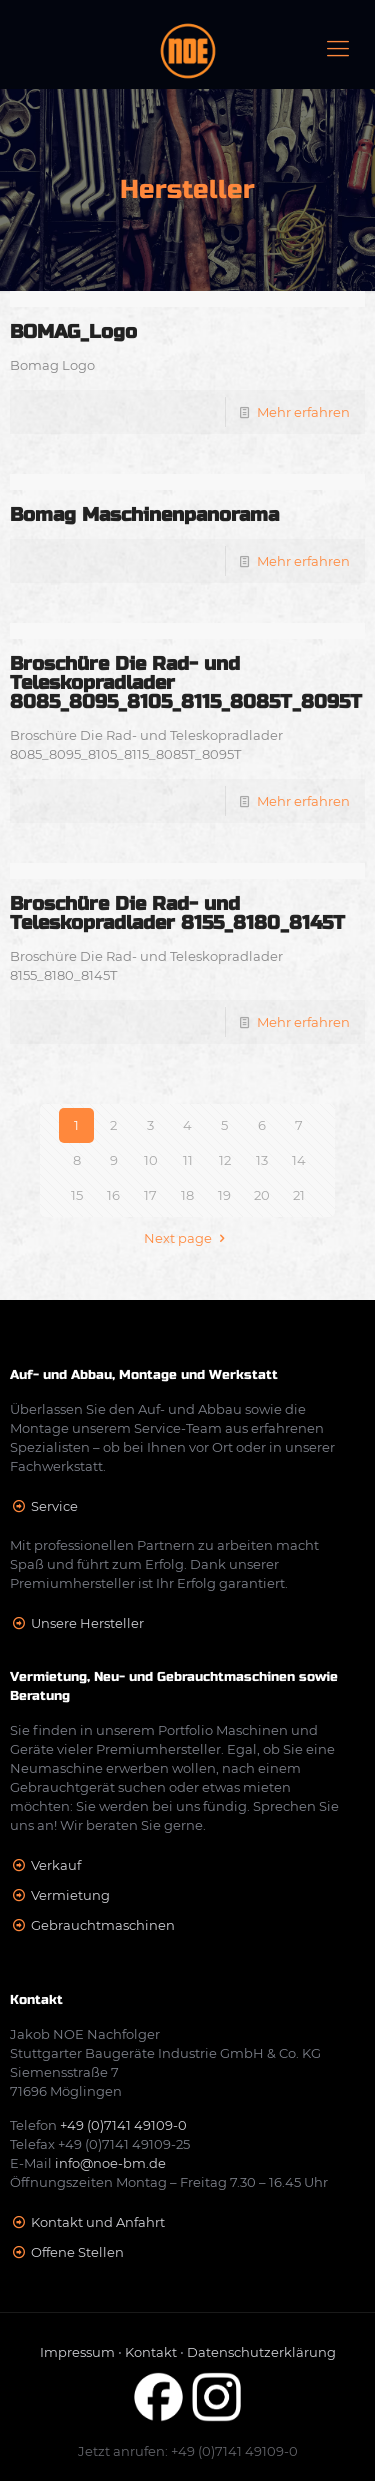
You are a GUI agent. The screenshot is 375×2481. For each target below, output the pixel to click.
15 (77, 1195)
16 (113, 1195)
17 (150, 1195)
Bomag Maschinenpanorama (144, 514)
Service (54, 1506)
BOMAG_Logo (73, 331)
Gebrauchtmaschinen (103, 1925)
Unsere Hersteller (87, 1623)
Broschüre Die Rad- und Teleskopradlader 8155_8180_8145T (177, 913)
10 (151, 1160)
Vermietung (70, 1895)
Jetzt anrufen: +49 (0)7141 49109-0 (188, 2451)
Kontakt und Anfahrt (98, 2222)
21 (299, 1195)
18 (187, 1195)
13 (262, 1160)
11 (188, 1160)
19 (224, 1195)
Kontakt (151, 2352)
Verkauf (56, 1865)
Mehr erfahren (303, 412)
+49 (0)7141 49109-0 (123, 2125)
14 (299, 1160)
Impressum (77, 2352)
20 (262, 1195)
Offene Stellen (77, 2252)
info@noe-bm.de (110, 2163)
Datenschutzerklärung (261, 2352)
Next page (187, 1238)
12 (225, 1160)
